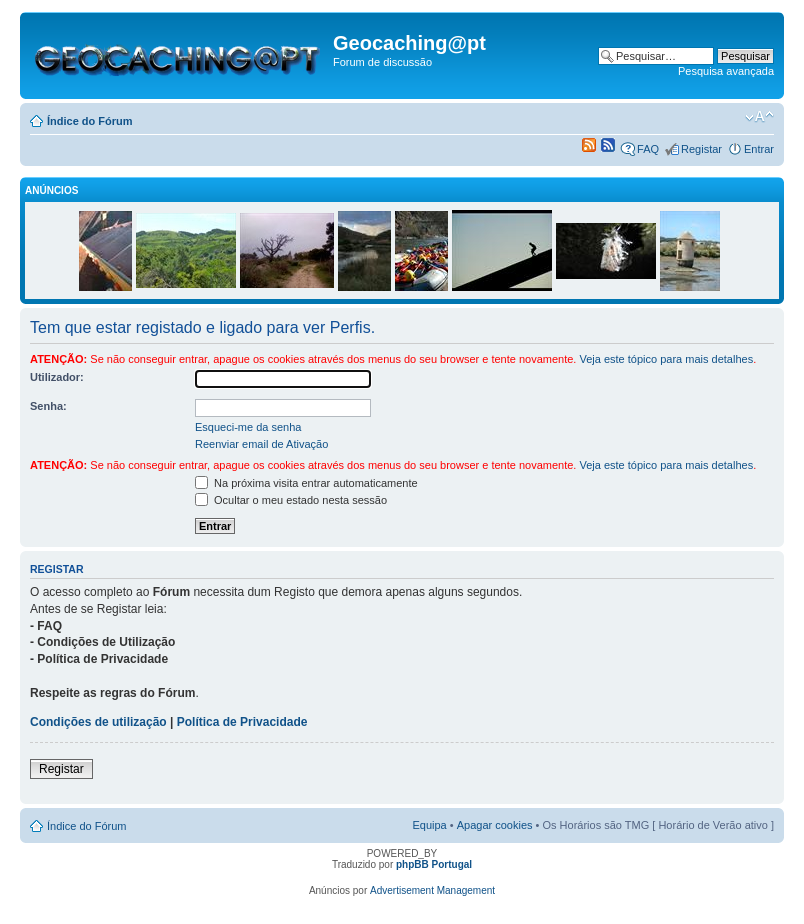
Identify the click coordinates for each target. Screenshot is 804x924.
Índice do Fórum (90, 121)
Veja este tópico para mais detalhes (666, 359)
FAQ (648, 149)
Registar (701, 149)
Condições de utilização (98, 722)
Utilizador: (57, 377)
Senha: (48, 406)
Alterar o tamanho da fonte (759, 117)
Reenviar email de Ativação (261, 444)
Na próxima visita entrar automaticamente (306, 483)
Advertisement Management (432, 890)
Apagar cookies (495, 825)
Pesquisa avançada (726, 71)
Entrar (759, 149)
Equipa (429, 825)
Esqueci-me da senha (248, 427)
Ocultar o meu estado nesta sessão (291, 500)
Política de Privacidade (242, 722)
